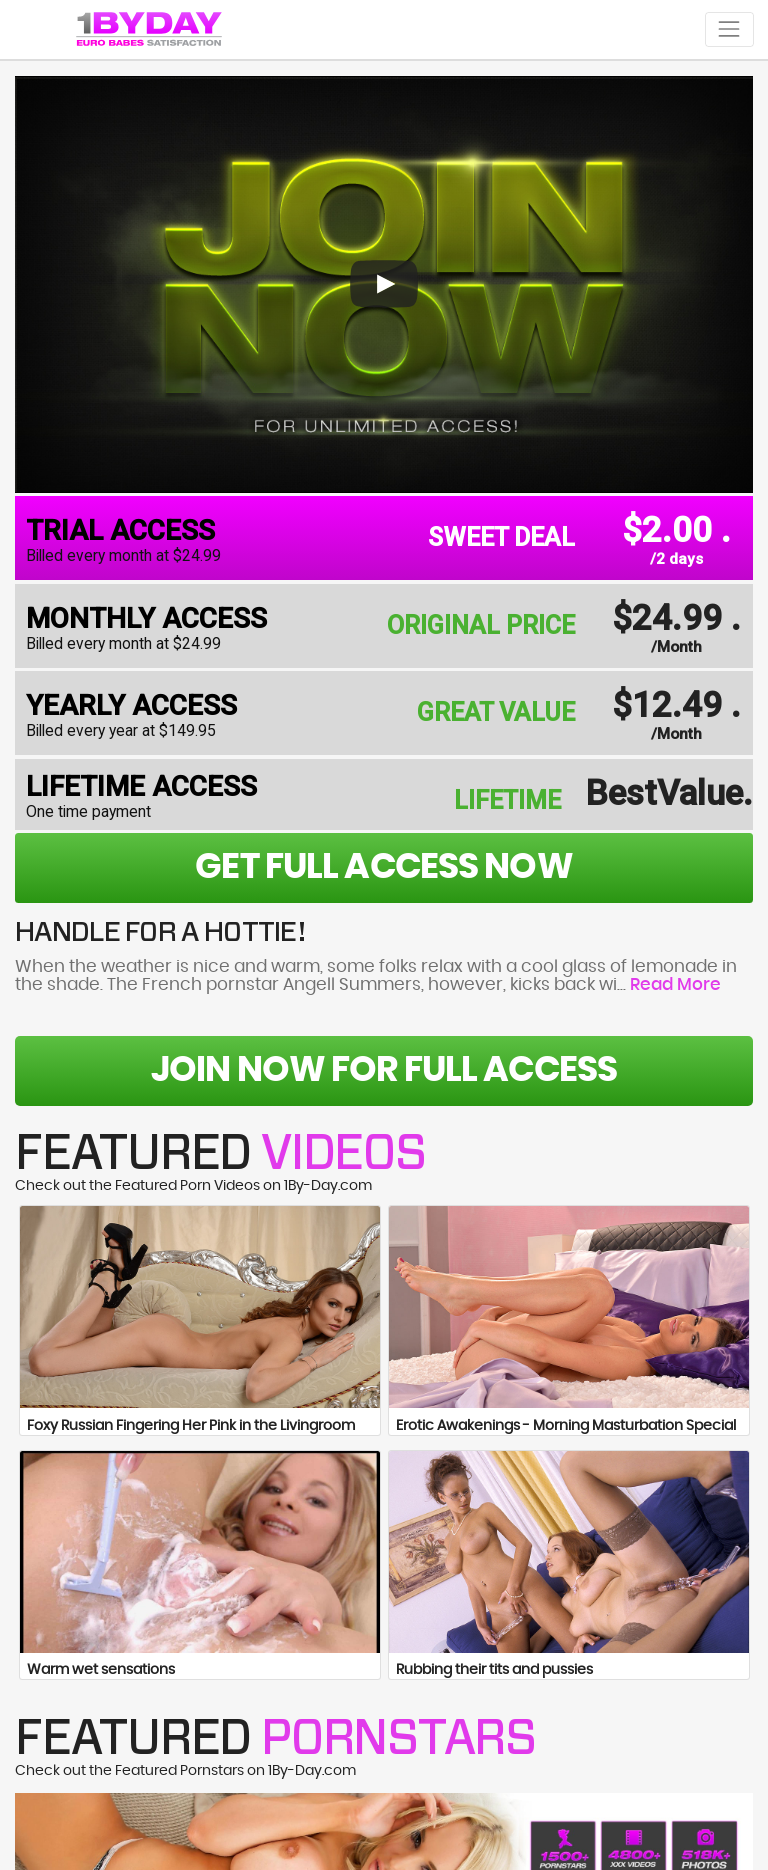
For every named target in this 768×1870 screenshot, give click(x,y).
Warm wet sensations (101, 1670)
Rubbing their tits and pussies (494, 1670)
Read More (675, 985)
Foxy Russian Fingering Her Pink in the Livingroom (191, 1426)
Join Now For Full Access (384, 1070)
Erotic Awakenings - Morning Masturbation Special (566, 1426)
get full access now (383, 867)
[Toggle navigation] (729, 29)
